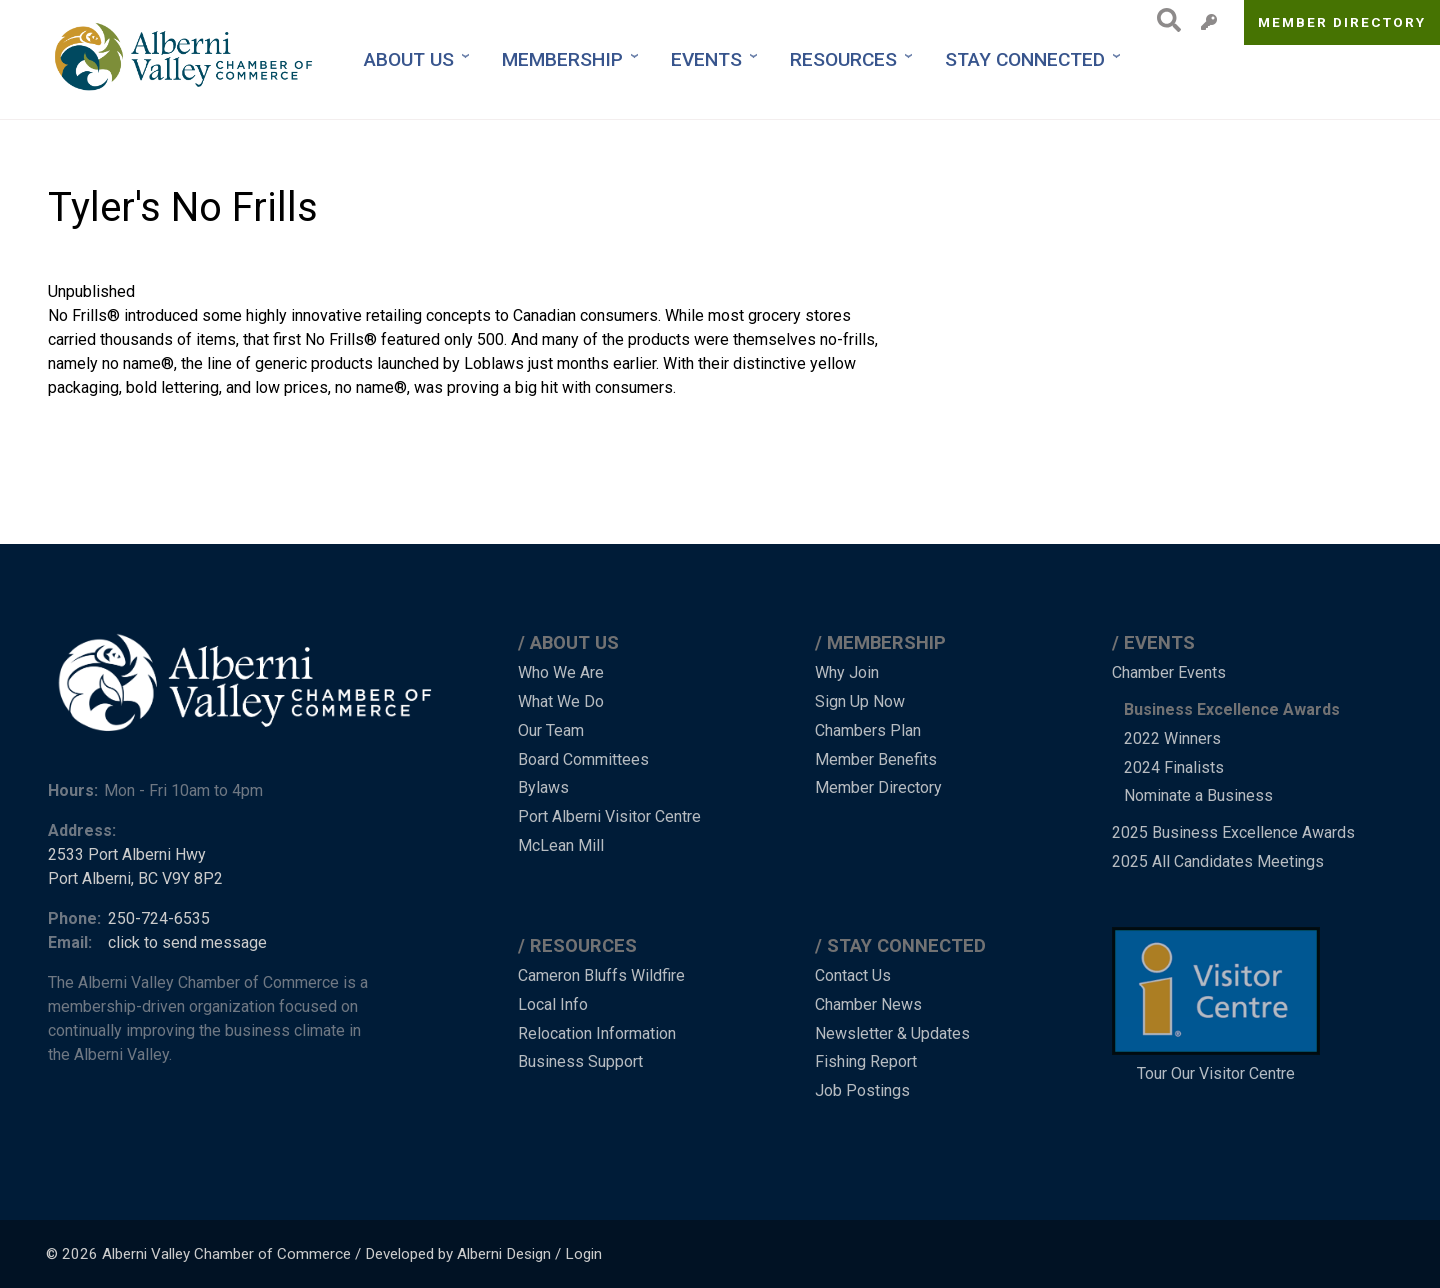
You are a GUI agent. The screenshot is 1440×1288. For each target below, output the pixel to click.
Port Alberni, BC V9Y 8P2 (135, 878)
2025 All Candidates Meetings (1218, 861)
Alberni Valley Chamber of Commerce (226, 1254)
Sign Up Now (860, 701)
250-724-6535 (159, 918)
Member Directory (1342, 22)
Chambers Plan (868, 730)
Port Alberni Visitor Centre (609, 816)
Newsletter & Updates (892, 1033)
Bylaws (543, 787)
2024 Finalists (1174, 767)
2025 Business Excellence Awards (1233, 832)
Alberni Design (504, 1254)
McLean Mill (561, 845)
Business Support (580, 1061)
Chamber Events (1169, 672)
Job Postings (862, 1090)
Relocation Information (597, 1033)
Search (1163, 20)
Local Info (553, 1004)
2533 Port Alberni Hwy (127, 854)
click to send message (187, 942)
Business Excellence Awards (1232, 709)
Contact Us (853, 975)
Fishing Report (866, 1061)
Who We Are (561, 672)
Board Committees (583, 759)
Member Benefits (876, 759)
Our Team (551, 730)
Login (583, 1254)
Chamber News (868, 1004)
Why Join (847, 672)
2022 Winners (1172, 738)
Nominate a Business (1198, 795)
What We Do (561, 701)
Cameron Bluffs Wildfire (601, 975)
